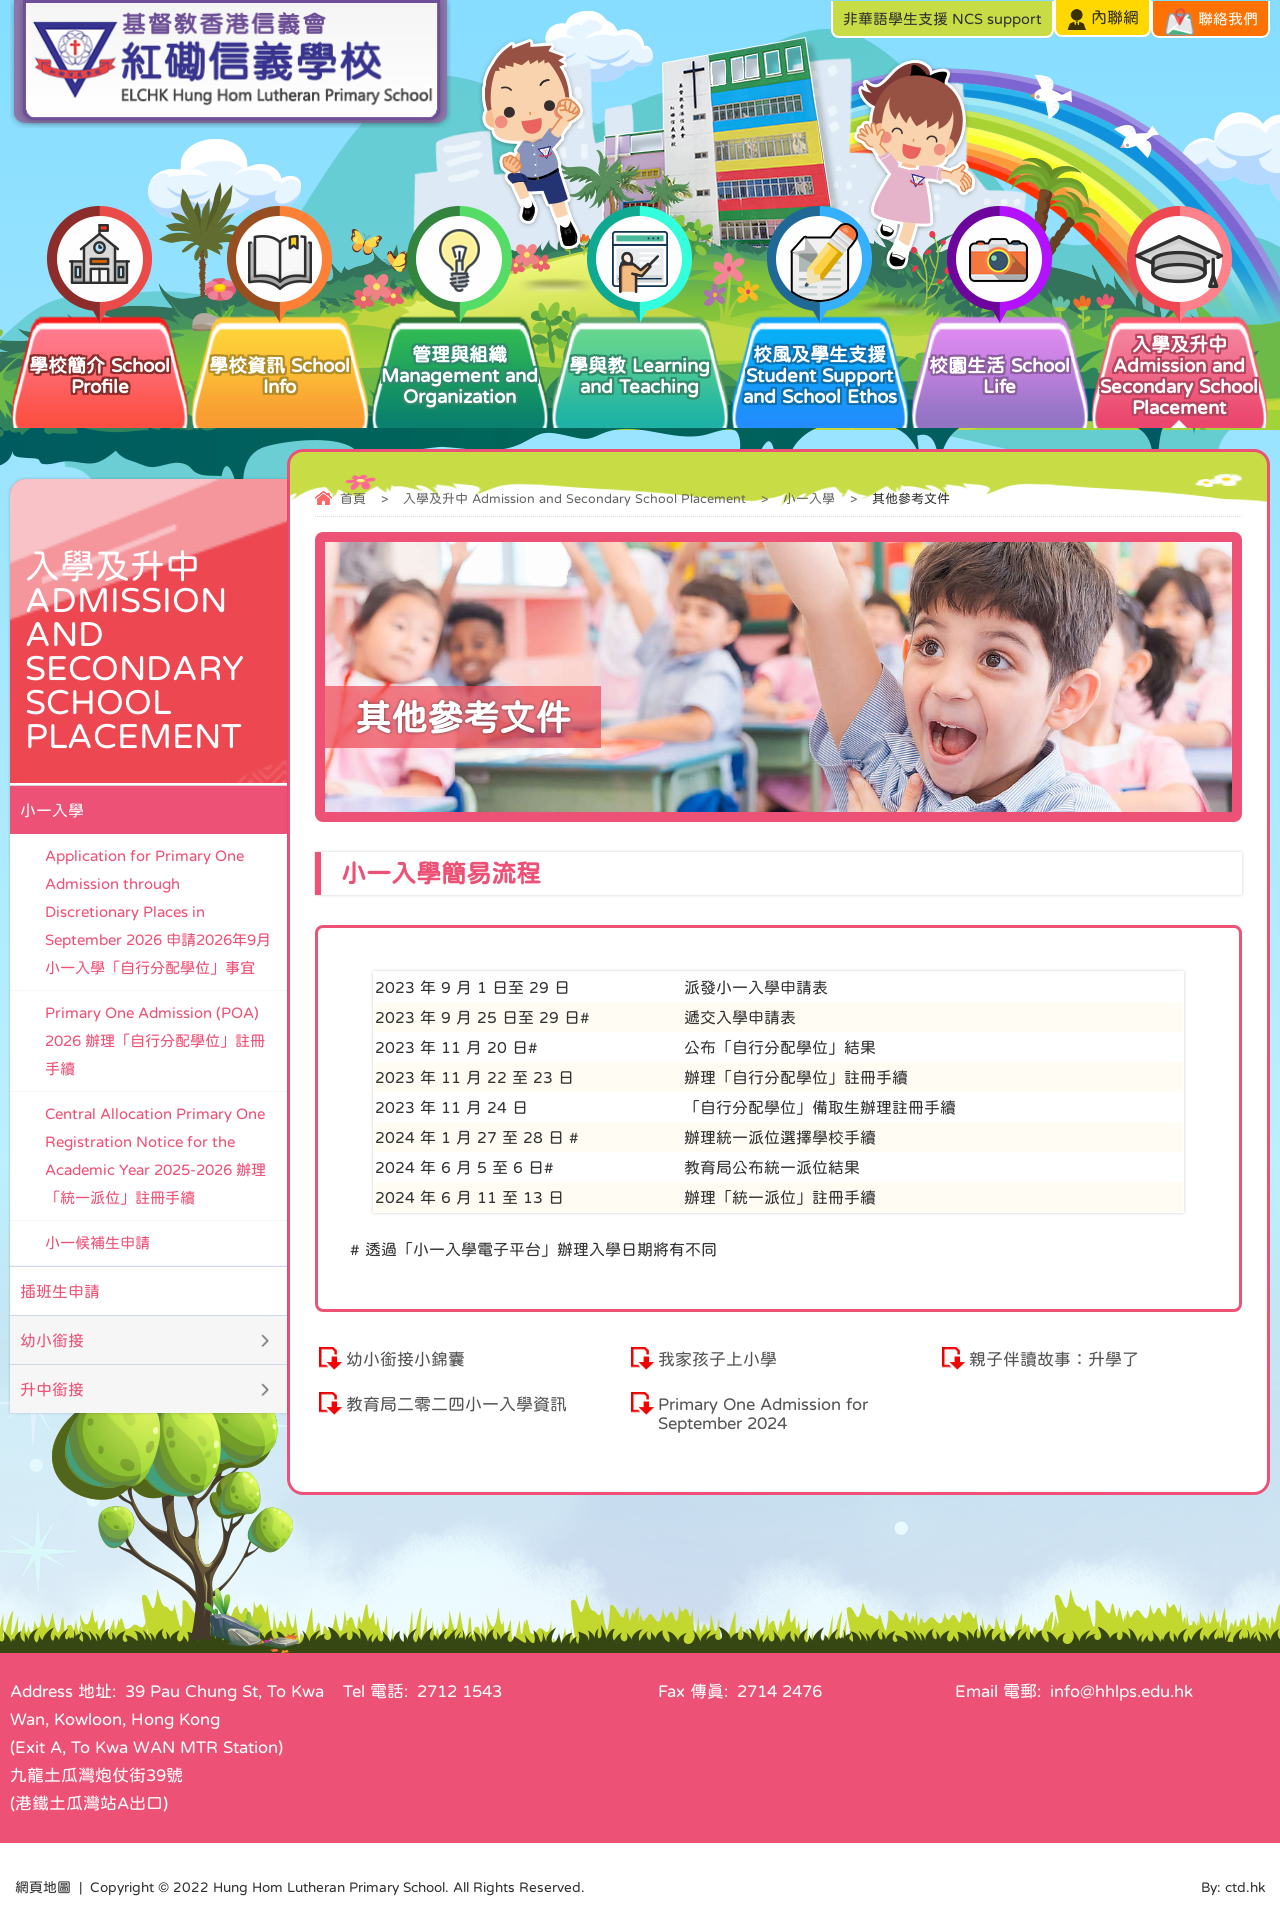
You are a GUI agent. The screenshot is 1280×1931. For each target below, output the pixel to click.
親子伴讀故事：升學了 (1054, 1359)
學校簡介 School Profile (100, 354)
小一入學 (809, 498)
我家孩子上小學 (717, 1359)
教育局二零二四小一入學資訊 (456, 1404)
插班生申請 (60, 1291)
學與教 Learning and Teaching (640, 354)
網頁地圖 (43, 1887)
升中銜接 (52, 1389)
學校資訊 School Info (280, 354)
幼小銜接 (52, 1340)
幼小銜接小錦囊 (405, 1359)
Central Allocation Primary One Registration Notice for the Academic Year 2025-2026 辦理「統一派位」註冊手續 (155, 1155)
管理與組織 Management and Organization (460, 359)
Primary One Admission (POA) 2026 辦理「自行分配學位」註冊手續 (155, 1040)
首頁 (353, 498)
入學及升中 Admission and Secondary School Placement (1180, 365)
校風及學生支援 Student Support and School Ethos (820, 359)
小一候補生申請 (97, 1242)
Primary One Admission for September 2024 (763, 1414)
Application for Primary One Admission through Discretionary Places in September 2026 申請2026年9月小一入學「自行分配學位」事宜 (158, 911)
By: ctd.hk (1233, 1887)
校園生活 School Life (1000, 354)
